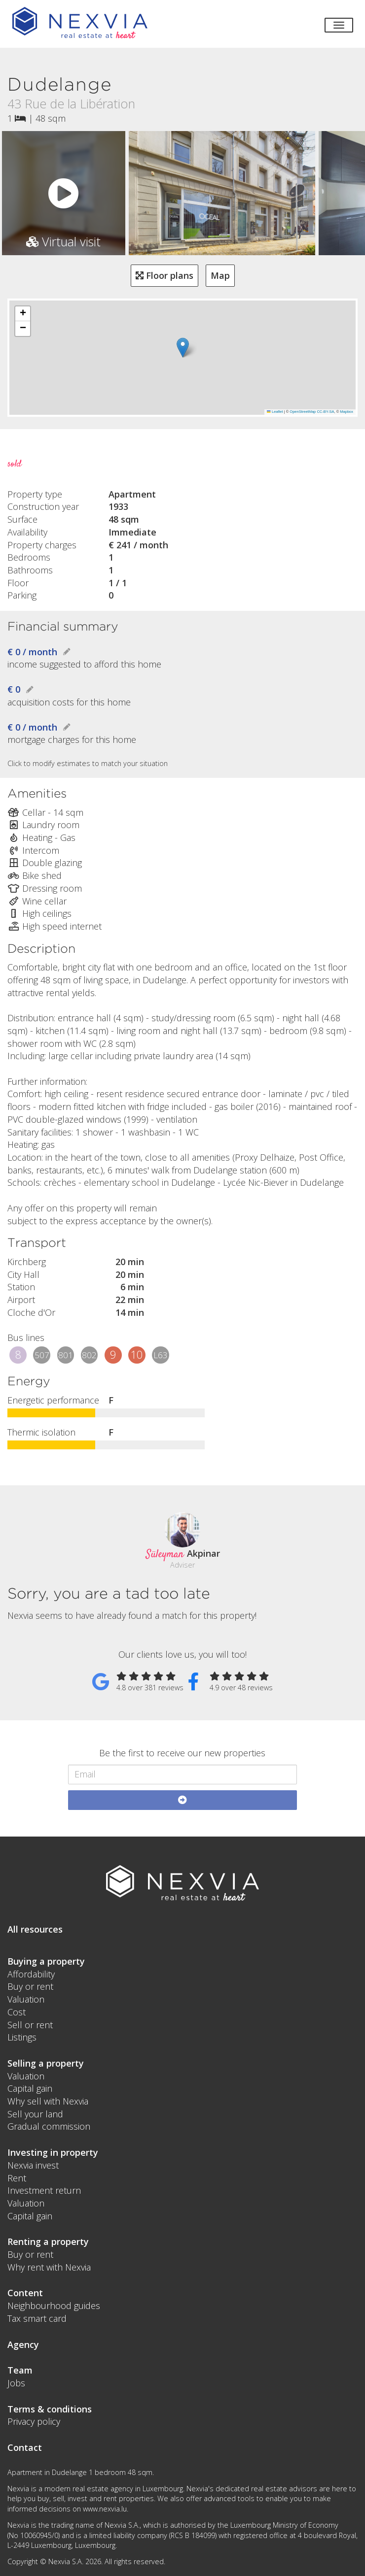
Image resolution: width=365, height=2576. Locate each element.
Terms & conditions (49, 2409)
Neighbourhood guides (53, 2305)
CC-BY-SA (325, 411)
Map (220, 275)
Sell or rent (30, 2025)
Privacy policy (33, 2421)
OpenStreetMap (303, 411)
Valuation (25, 1999)
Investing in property (52, 2152)
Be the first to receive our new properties (182, 1753)
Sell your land (35, 2114)
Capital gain (29, 2088)
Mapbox (346, 411)
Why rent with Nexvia (49, 2267)
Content (25, 2293)
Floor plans (164, 275)
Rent (16, 2178)
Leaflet (275, 411)
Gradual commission (48, 2126)
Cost (16, 2012)
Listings (21, 2037)
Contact (24, 2447)
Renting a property (48, 2241)
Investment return (44, 2190)
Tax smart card (37, 2318)
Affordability (31, 1974)
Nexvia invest (33, 2165)
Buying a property (46, 1961)
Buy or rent (30, 1986)
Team (20, 2370)
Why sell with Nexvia (47, 2101)
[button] (183, 347)
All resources (35, 1929)
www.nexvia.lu (105, 2508)
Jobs (16, 2383)
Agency (23, 2344)
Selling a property (45, 2063)
